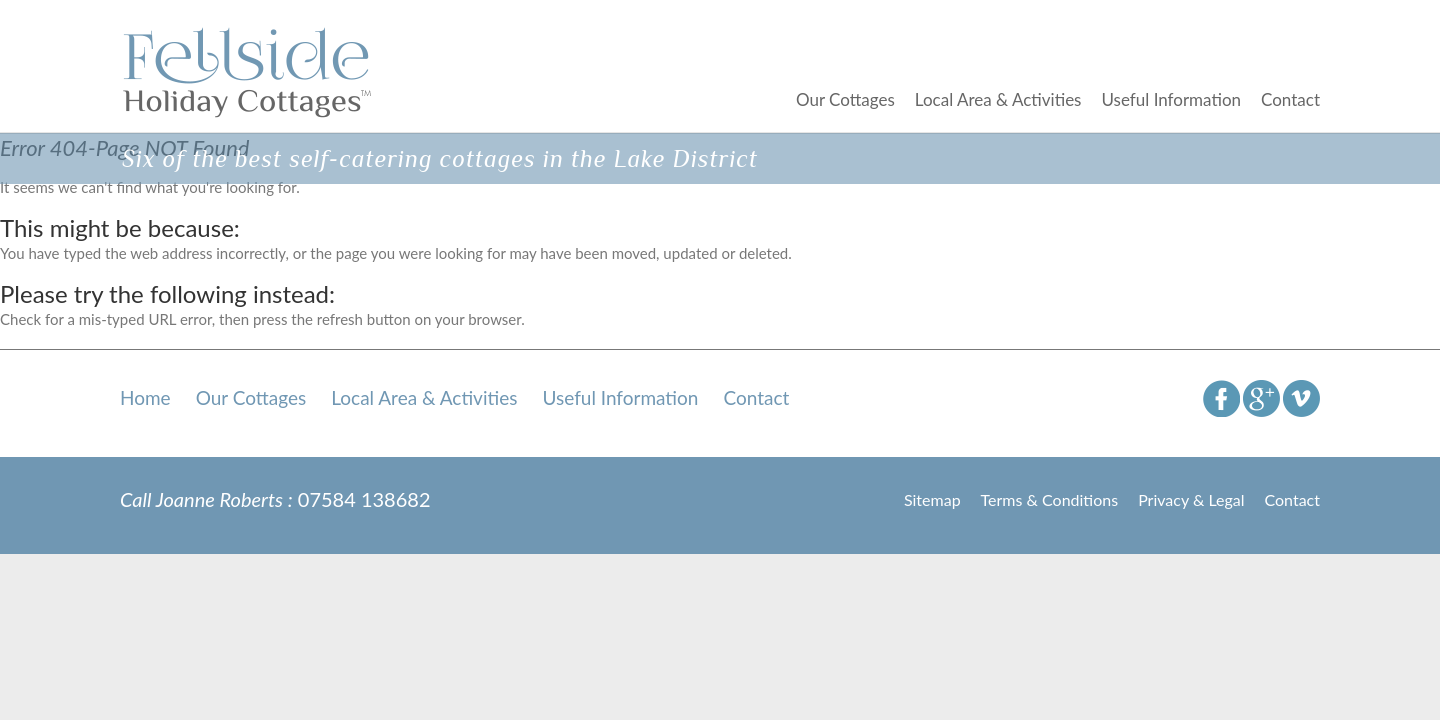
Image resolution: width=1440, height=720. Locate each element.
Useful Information (1171, 99)
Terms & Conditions (1050, 499)
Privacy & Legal (1191, 499)
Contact (1290, 99)
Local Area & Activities (998, 99)
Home (145, 397)
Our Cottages (845, 99)
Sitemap (932, 499)
